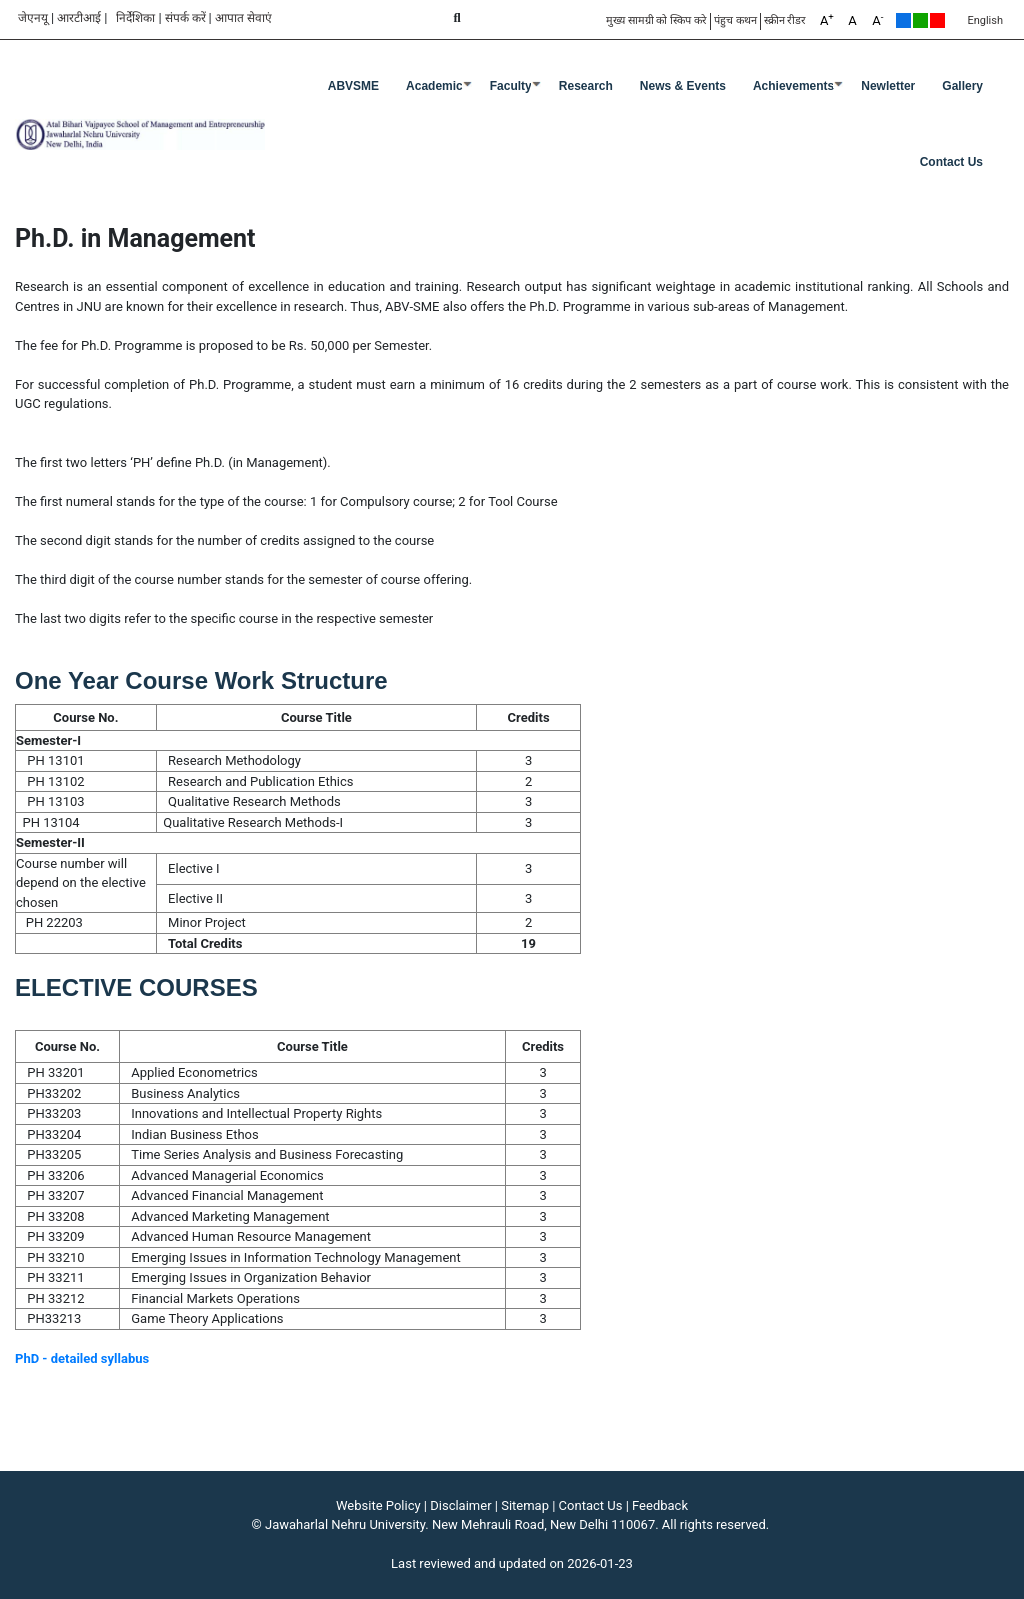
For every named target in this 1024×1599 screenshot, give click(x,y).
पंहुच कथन (735, 20)
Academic (434, 86)
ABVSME (353, 86)
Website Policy (378, 1505)
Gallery (962, 86)
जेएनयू (33, 18)
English (985, 20)
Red (937, 20)
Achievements (793, 86)
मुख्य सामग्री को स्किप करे (656, 20)
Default (903, 20)
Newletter (888, 86)
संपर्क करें (185, 18)
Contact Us (951, 162)
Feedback (660, 1505)
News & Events (683, 86)
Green (920, 20)
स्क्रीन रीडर (785, 20)
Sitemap (525, 1505)
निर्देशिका (135, 18)
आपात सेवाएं (243, 18)
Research (586, 86)
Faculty (511, 86)
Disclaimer (460, 1505)
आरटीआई (79, 18)
